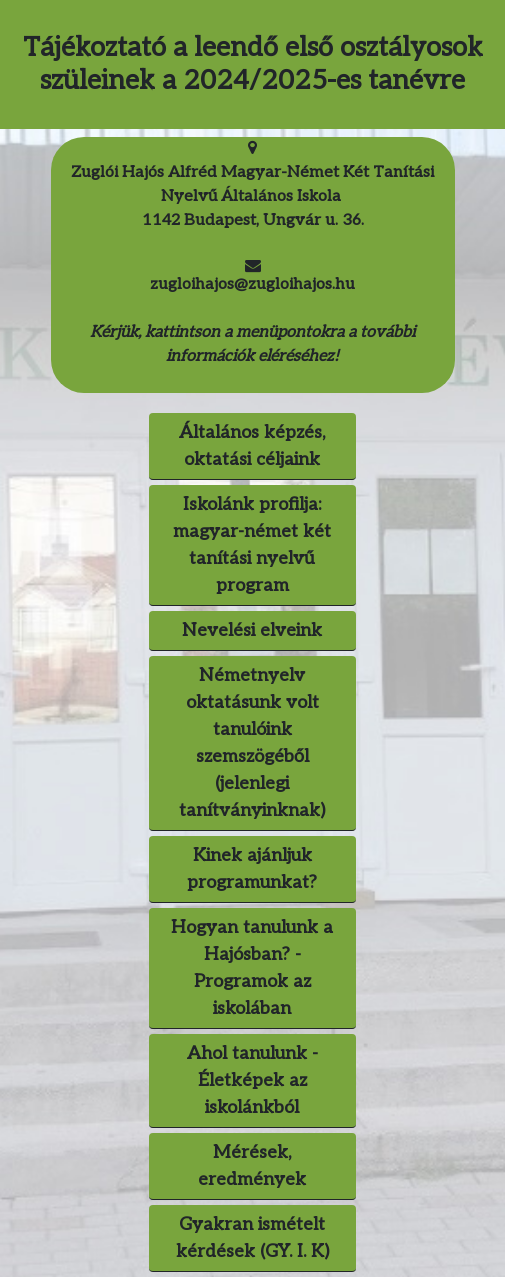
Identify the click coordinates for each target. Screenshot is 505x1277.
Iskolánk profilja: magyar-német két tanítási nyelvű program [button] (252, 545)
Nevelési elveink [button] (252, 630)
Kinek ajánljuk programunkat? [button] (252, 869)
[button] (252, 1081)
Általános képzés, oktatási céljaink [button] (252, 446)
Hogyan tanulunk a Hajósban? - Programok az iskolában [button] (252, 968)
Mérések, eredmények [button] (252, 1166)
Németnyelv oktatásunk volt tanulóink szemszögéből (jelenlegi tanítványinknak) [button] (252, 743)
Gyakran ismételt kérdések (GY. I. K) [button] (252, 1238)
